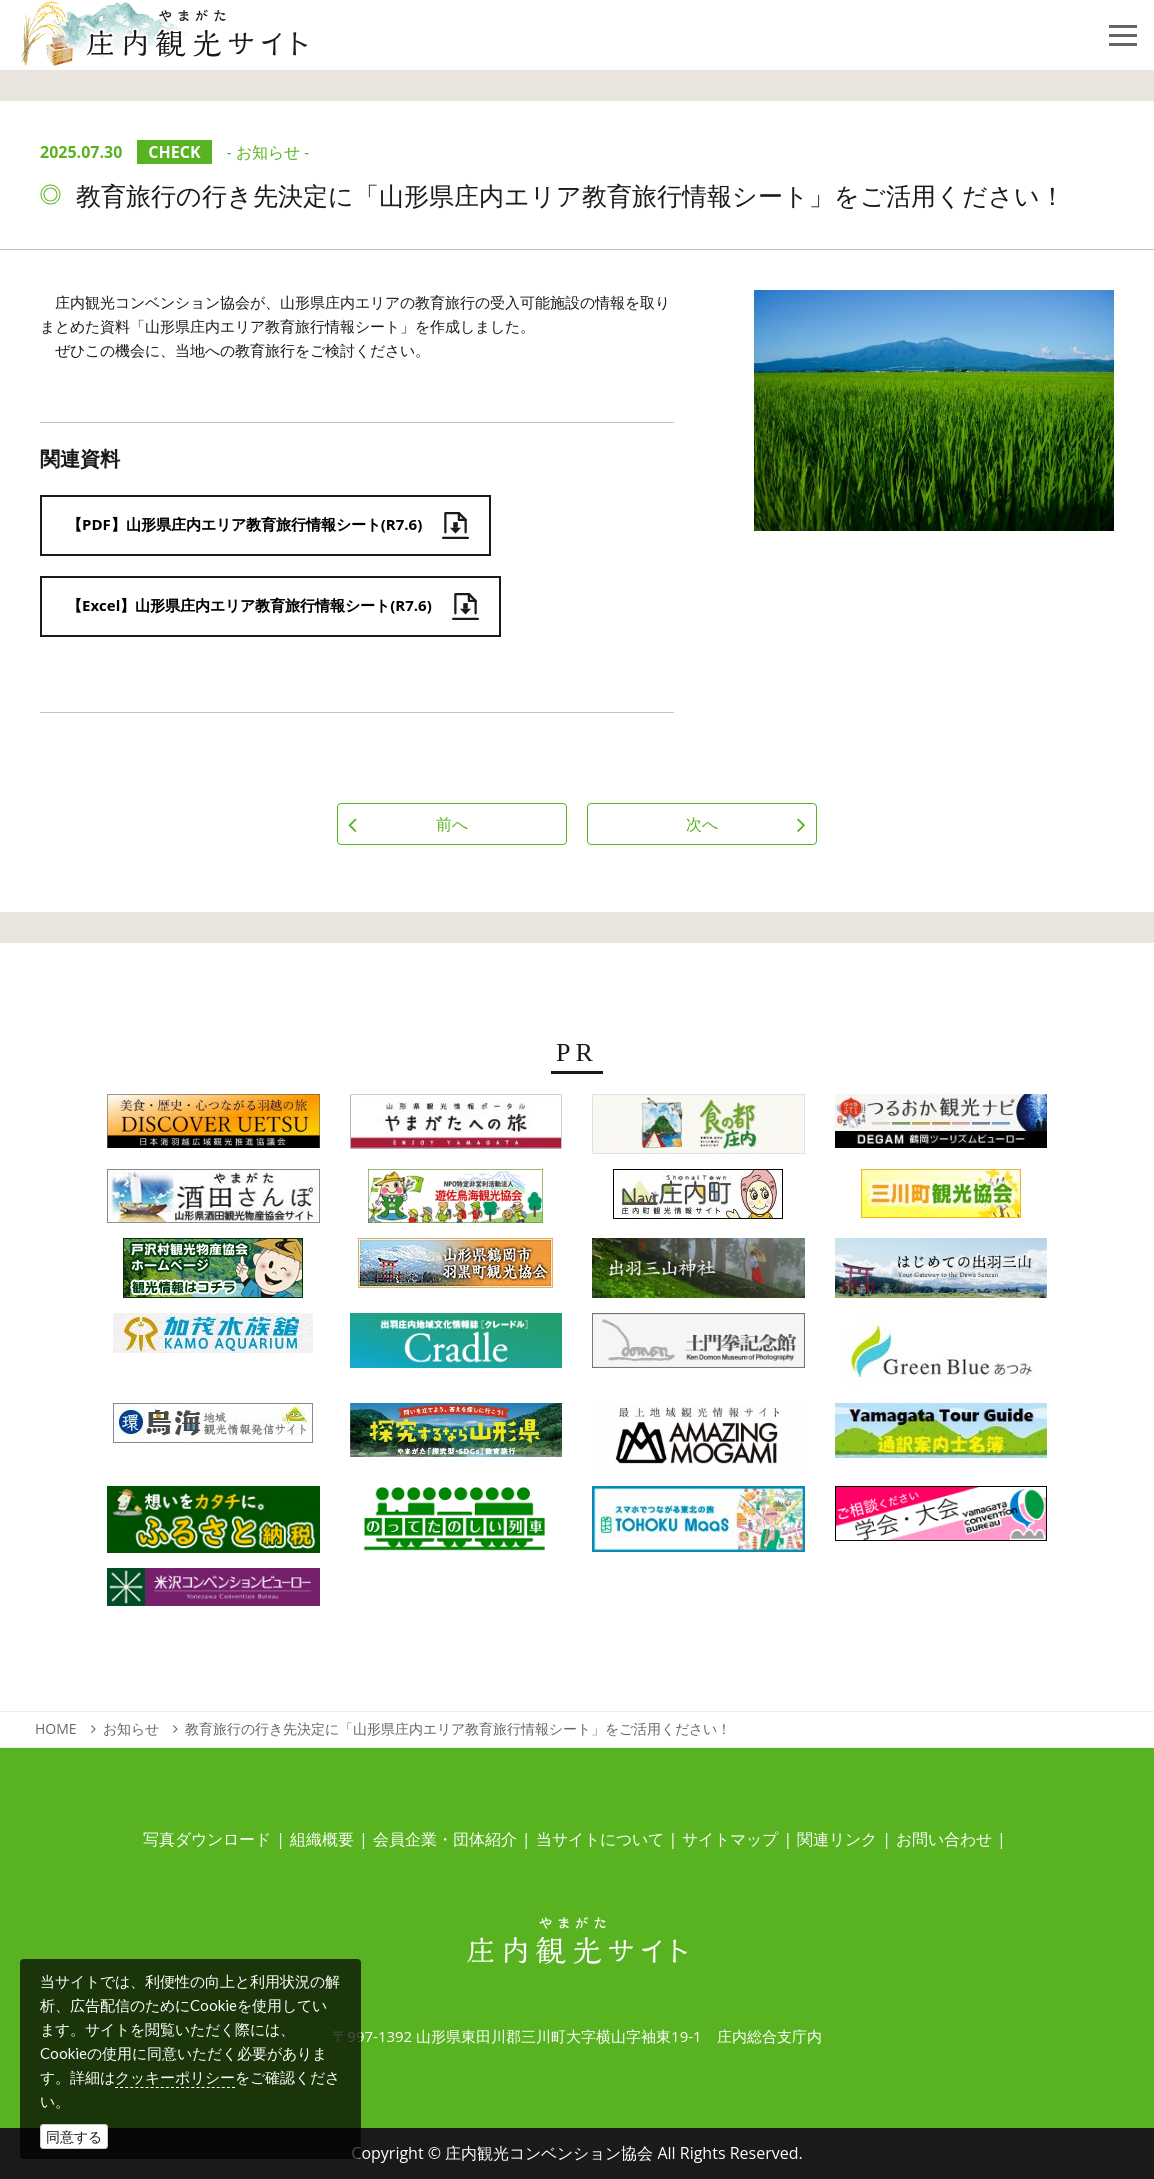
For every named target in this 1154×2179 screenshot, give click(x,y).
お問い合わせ (944, 1839)
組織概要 (322, 1839)
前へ (452, 824)
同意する (74, 2136)
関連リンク (837, 1839)
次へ (702, 824)
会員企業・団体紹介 (445, 1839)
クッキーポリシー (175, 2077)
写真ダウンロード (207, 1839)
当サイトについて (600, 1839)
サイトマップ (730, 1839)
